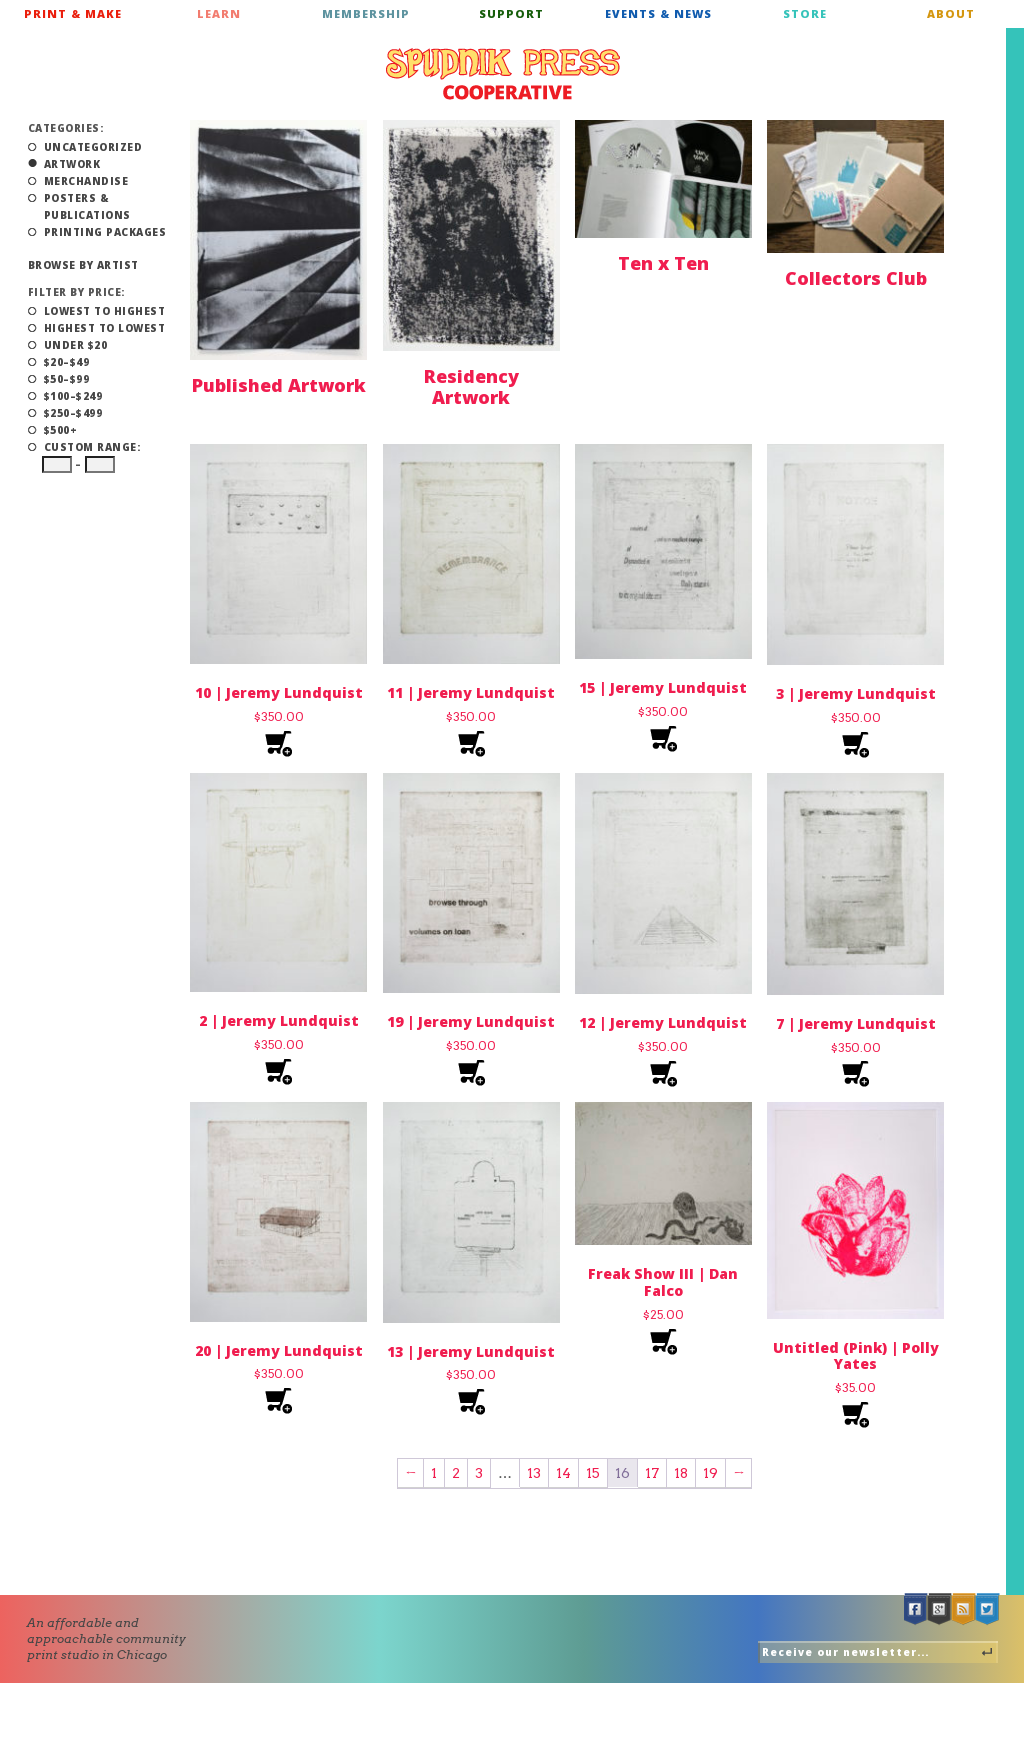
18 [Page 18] (681, 1473)
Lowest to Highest (105, 311)
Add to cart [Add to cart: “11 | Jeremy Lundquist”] (471, 744)
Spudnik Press (503, 74)
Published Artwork (279, 385)
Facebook (916, 1609)
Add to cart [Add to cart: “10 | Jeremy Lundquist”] (278, 744)
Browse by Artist (83, 265)
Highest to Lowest (105, 328)
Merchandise (86, 181)
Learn (219, 13)
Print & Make (73, 13)
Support (511, 13)
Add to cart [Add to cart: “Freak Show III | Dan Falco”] (663, 1342)
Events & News (658, 13)
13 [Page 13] (534, 1473)
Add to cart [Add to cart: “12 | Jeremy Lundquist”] (663, 1074)
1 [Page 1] (434, 1473)
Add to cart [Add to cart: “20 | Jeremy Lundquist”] (278, 1401)
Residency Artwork (471, 387)
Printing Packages (105, 232)
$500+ (61, 430)
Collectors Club (856, 278)
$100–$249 (73, 396)
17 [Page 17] (652, 1473)
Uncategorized (93, 147)
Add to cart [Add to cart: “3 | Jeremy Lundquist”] (855, 745)
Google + (940, 1609)
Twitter (988, 1609)
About (951, 13)
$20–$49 (67, 362)
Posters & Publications (87, 206)
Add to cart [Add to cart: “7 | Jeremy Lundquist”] (855, 1074)
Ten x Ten (663, 263)
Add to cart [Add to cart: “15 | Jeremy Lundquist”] (663, 739)
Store (805, 13)
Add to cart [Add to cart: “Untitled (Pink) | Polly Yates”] (855, 1415)
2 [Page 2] (456, 1473)
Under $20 (76, 345)
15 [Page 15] (593, 1473)
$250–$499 (73, 413)
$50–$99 (67, 379)
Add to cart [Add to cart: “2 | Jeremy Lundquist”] (278, 1072)
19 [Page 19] (710, 1473)
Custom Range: (92, 447)
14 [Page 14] (563, 1473)
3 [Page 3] (479, 1473)
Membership (366, 13)
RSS (964, 1609)
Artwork (72, 164)
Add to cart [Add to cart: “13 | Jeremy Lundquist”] (471, 1402)
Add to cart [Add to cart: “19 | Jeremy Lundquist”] (471, 1073)
